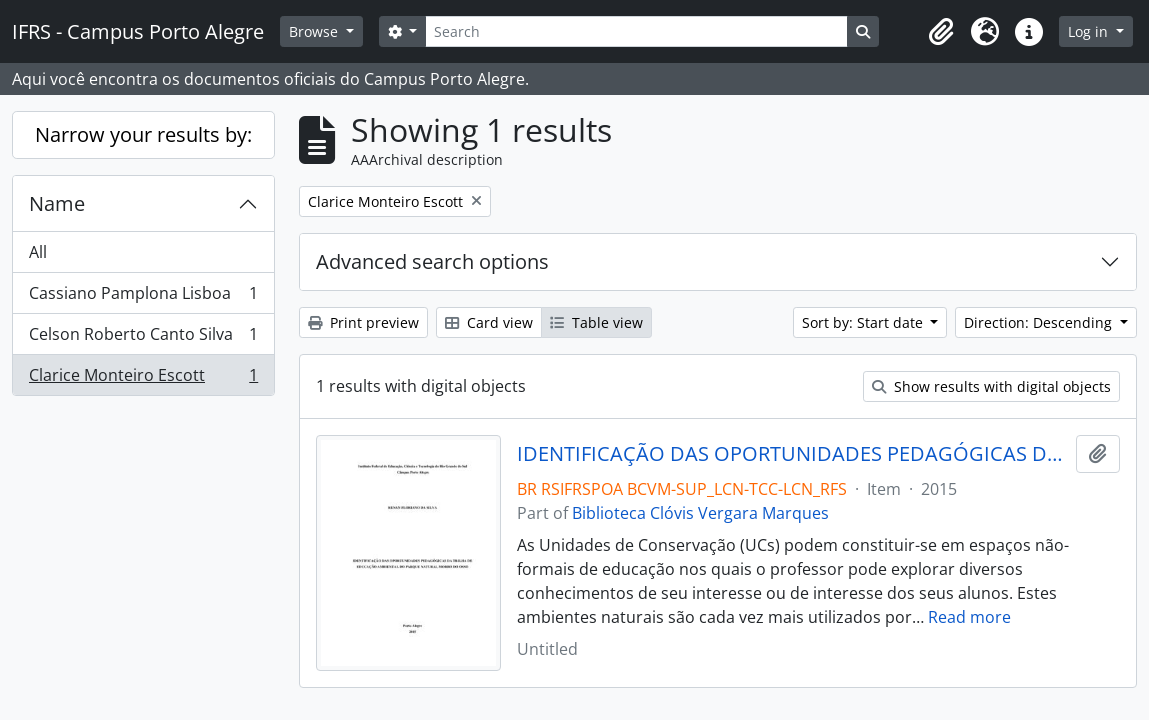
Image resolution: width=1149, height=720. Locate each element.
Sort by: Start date (864, 322)
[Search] (636, 31)
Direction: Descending (1040, 322)
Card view (489, 322)
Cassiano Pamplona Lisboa (143, 297)
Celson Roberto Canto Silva (143, 338)
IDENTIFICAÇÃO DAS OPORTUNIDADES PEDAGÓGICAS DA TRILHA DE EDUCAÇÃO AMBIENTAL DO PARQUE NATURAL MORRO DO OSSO (792, 454)
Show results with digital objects (991, 386)
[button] (941, 32)
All (38, 252)
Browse (315, 31)
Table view (596, 322)
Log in (1090, 31)
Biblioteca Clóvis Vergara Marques (700, 513)
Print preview (363, 322)
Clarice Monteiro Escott (143, 379)
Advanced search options (432, 261)
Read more (969, 617)
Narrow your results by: (143, 134)
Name (57, 203)
